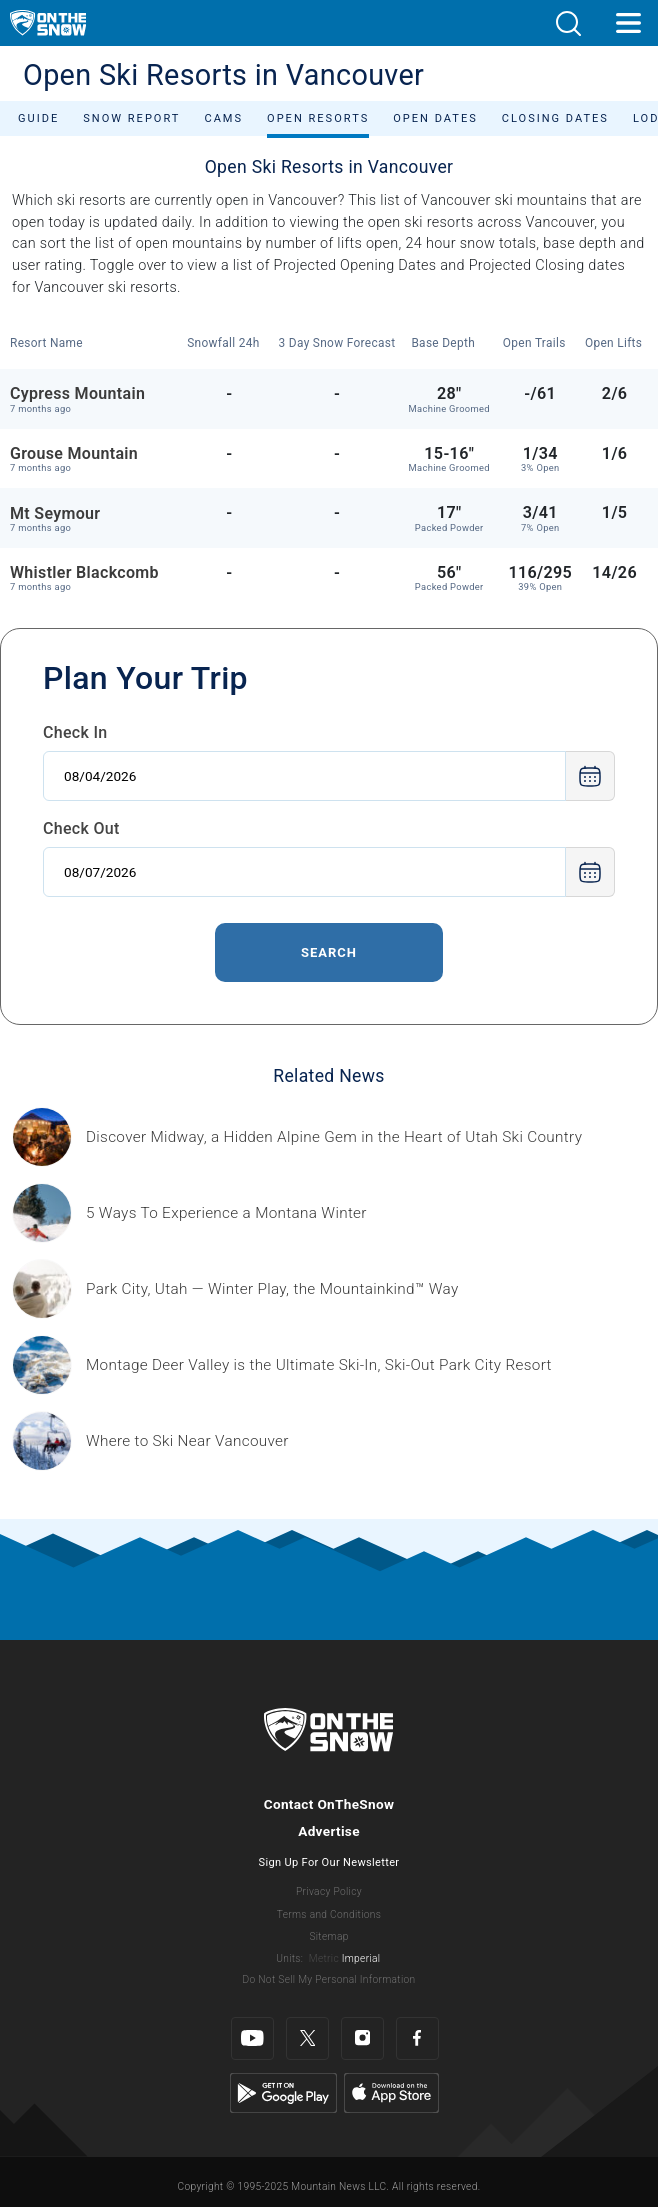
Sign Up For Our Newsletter (329, 1862)
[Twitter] (307, 2038)
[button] (568, 23)
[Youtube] (252, 2038)
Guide (38, 118)
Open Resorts (318, 118)
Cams (223, 118)
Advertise (329, 1831)
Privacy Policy (329, 1891)
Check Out (81, 828)
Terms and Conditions (329, 1914)
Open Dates (435, 118)
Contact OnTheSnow (329, 1804)
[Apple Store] (391, 2092)
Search (329, 952)
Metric (324, 1958)
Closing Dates (555, 118)
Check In (75, 732)
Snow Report (131, 118)
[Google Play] (283, 2092)
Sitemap (328, 1936)
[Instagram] (362, 2038)
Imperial (361, 1958)
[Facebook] (417, 2038)
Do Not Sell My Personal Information (328, 1979)
